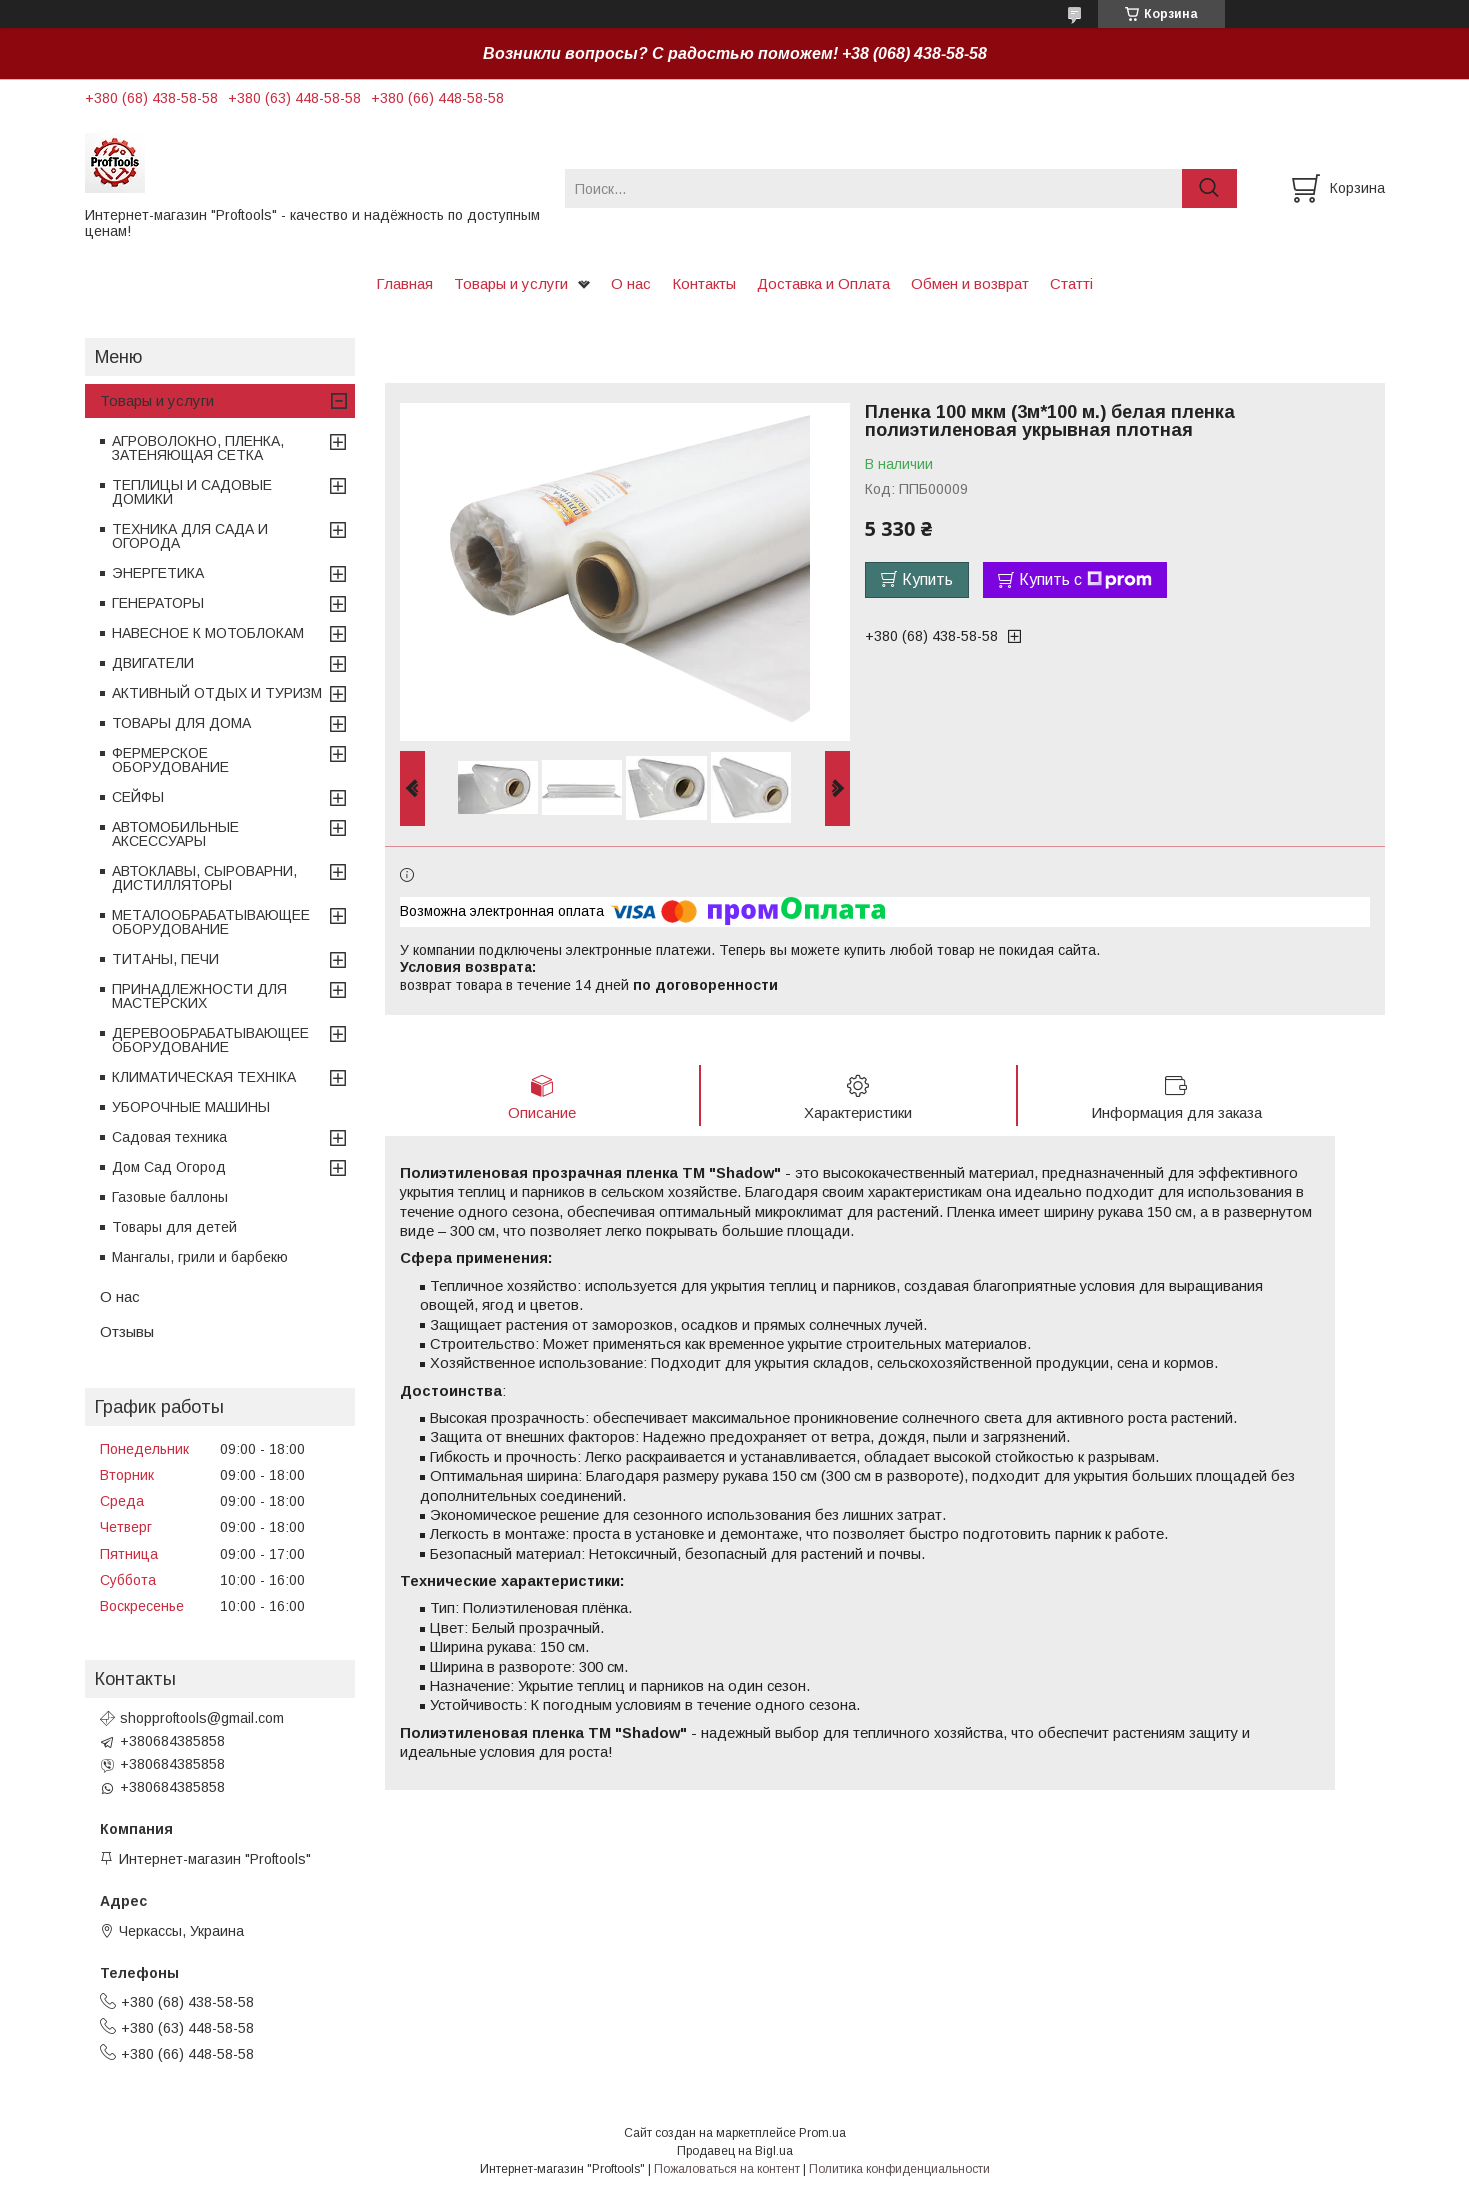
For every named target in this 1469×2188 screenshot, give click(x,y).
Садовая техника (169, 1137)
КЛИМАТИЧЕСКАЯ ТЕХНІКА (204, 1077)
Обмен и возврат (970, 283)
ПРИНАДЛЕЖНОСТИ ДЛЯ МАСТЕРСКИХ (199, 996)
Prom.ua (822, 2133)
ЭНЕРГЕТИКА (158, 573)
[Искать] (1209, 188)
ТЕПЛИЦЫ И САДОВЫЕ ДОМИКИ (192, 492)
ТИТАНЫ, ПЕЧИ (165, 959)
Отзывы (127, 1331)
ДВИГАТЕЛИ (153, 663)
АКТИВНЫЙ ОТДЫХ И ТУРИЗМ (217, 693)
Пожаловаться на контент (727, 2169)
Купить (927, 579)
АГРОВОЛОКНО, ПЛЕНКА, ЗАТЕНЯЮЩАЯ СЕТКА (198, 448)
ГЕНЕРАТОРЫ (158, 603)
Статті (1071, 283)
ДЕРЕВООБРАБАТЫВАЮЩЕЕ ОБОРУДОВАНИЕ (210, 1040)
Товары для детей (174, 1227)
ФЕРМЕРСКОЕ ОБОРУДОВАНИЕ (170, 760)
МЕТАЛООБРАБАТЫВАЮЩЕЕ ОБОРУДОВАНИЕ (211, 922)
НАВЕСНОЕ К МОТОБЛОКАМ (208, 633)
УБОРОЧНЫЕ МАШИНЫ (191, 1107)
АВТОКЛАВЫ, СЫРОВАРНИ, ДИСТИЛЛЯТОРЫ (204, 878)
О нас (631, 283)
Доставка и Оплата (823, 283)
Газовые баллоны (170, 1197)
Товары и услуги (511, 283)
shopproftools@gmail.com (202, 1718)
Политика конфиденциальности (899, 2169)
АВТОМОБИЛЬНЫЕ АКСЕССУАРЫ (175, 834)
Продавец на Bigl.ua (735, 2151)
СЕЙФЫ (138, 797)
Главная (404, 283)
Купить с (1085, 580)
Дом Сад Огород (169, 1167)
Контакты (704, 283)
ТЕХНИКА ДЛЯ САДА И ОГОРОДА (190, 536)
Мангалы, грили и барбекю (200, 1257)
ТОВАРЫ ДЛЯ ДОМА (181, 723)
